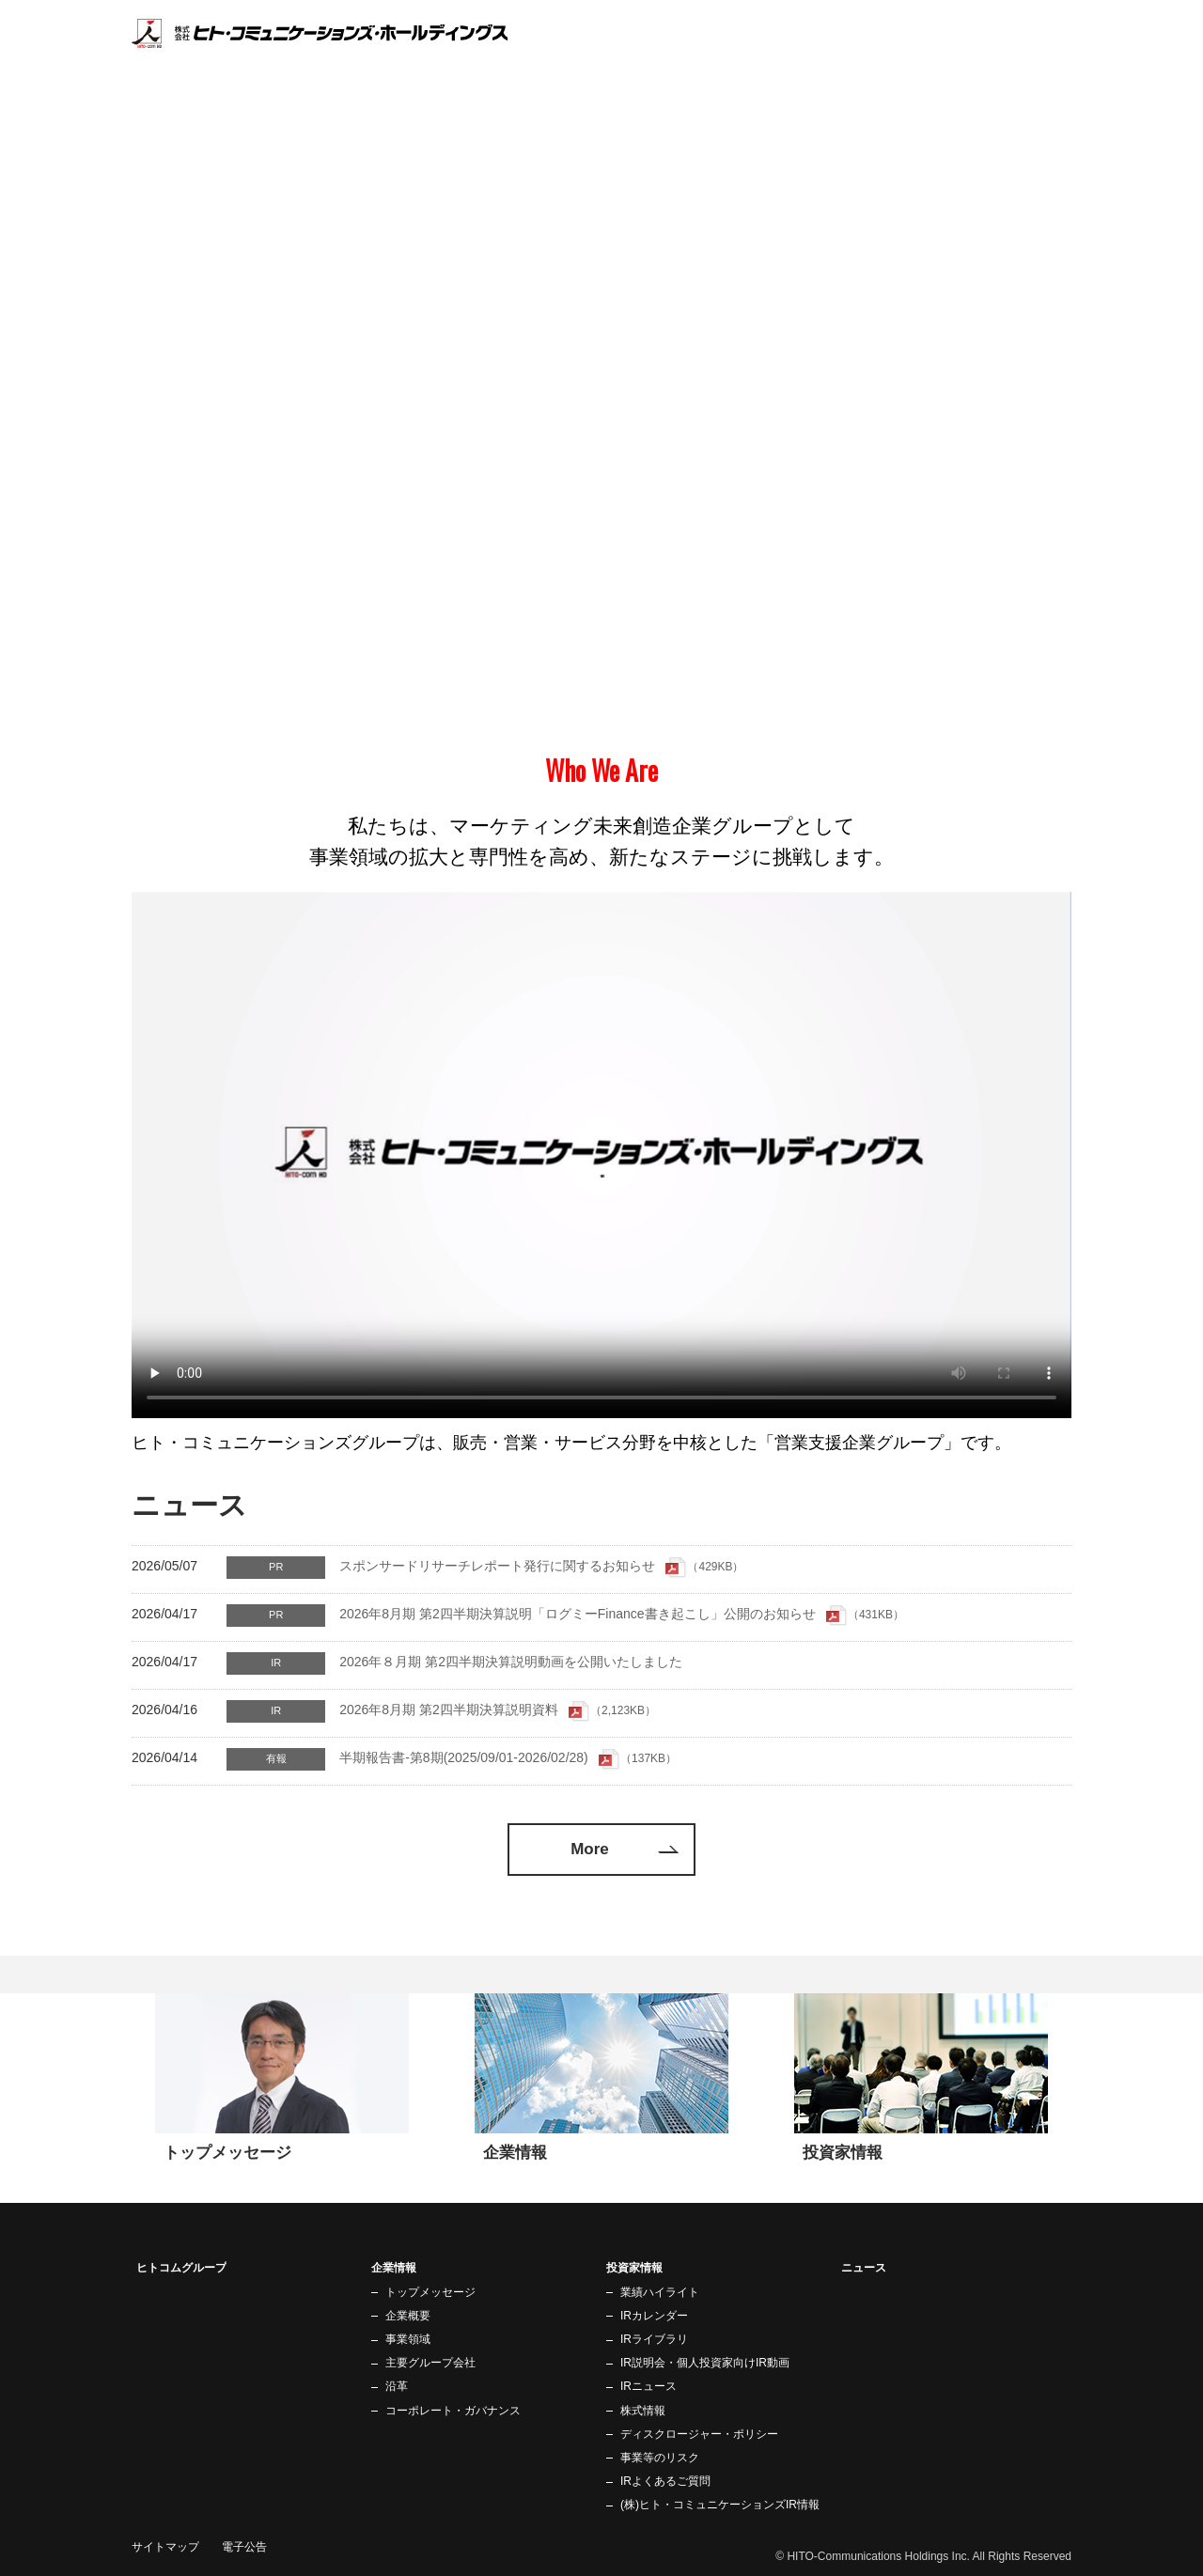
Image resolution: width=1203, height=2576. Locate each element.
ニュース (1054, 57)
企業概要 (407, 2315)
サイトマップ (165, 2546)
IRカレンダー (654, 2315)
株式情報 (642, 2410)
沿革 (396, 2386)
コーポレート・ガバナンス (453, 2410)
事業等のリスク (659, 2457)
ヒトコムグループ (800, 57)
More (589, 1849)
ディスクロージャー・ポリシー (699, 2434)
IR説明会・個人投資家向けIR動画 (704, 2362)
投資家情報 (976, 57)
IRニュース (648, 2386)
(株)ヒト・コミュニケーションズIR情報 (720, 2504)
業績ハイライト (659, 2292)
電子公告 (244, 2546)
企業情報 (898, 57)
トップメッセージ (430, 2292)
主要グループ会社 (430, 2362)
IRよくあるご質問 (665, 2481)
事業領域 (407, 2339)
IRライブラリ (654, 2339)
